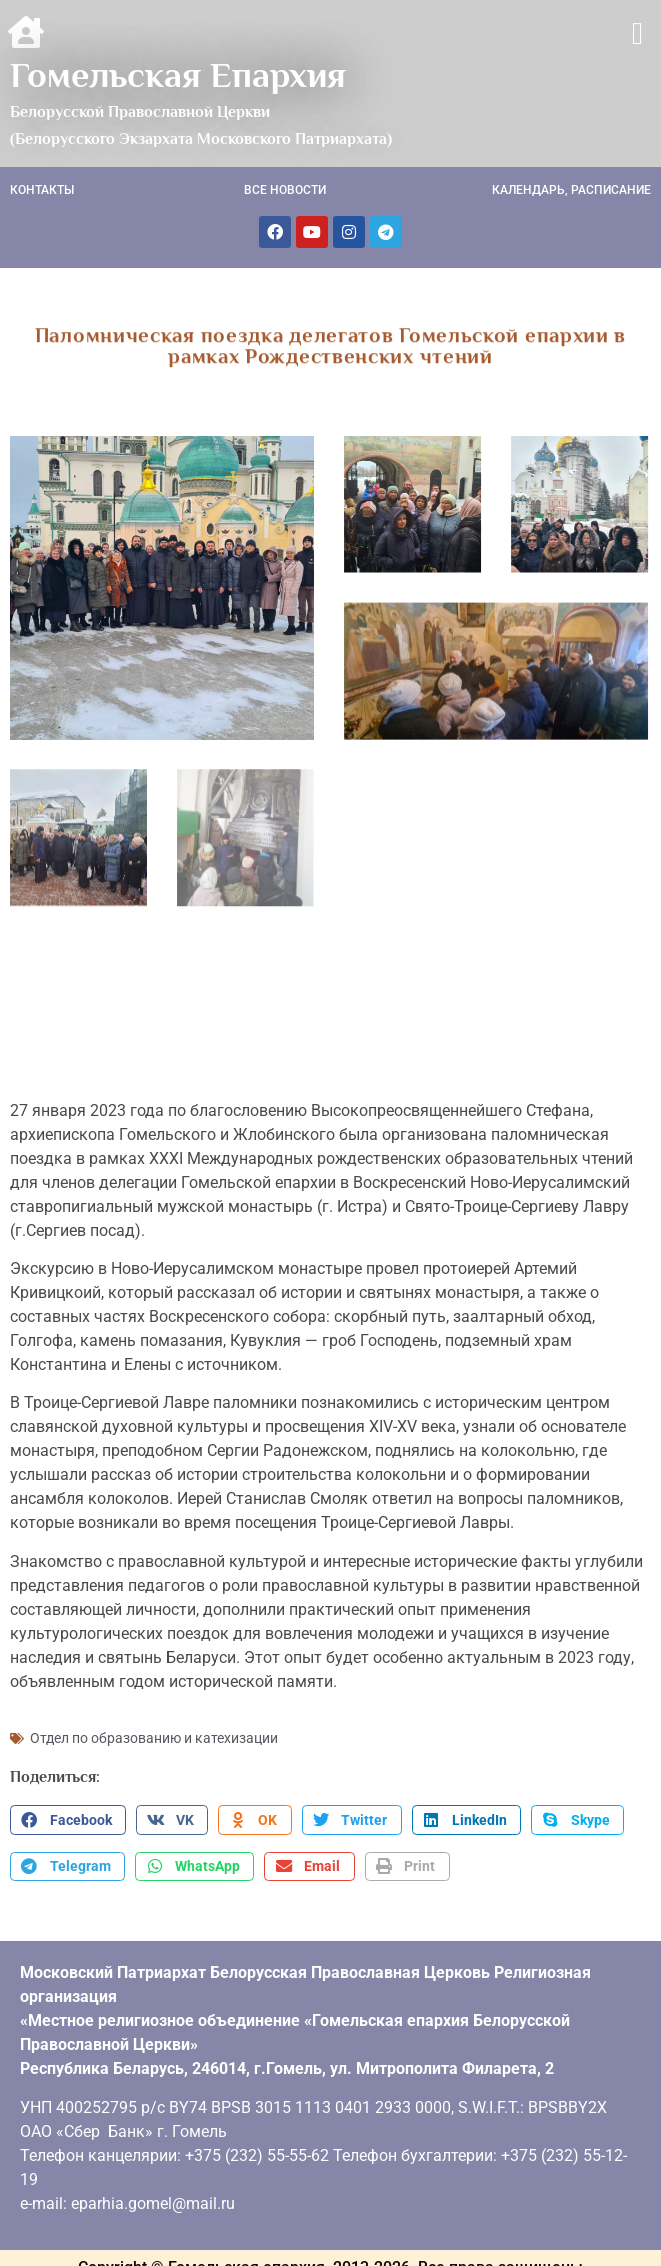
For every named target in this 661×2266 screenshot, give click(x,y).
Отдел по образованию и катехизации (154, 1730)
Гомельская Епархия (178, 75)
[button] (637, 33)
